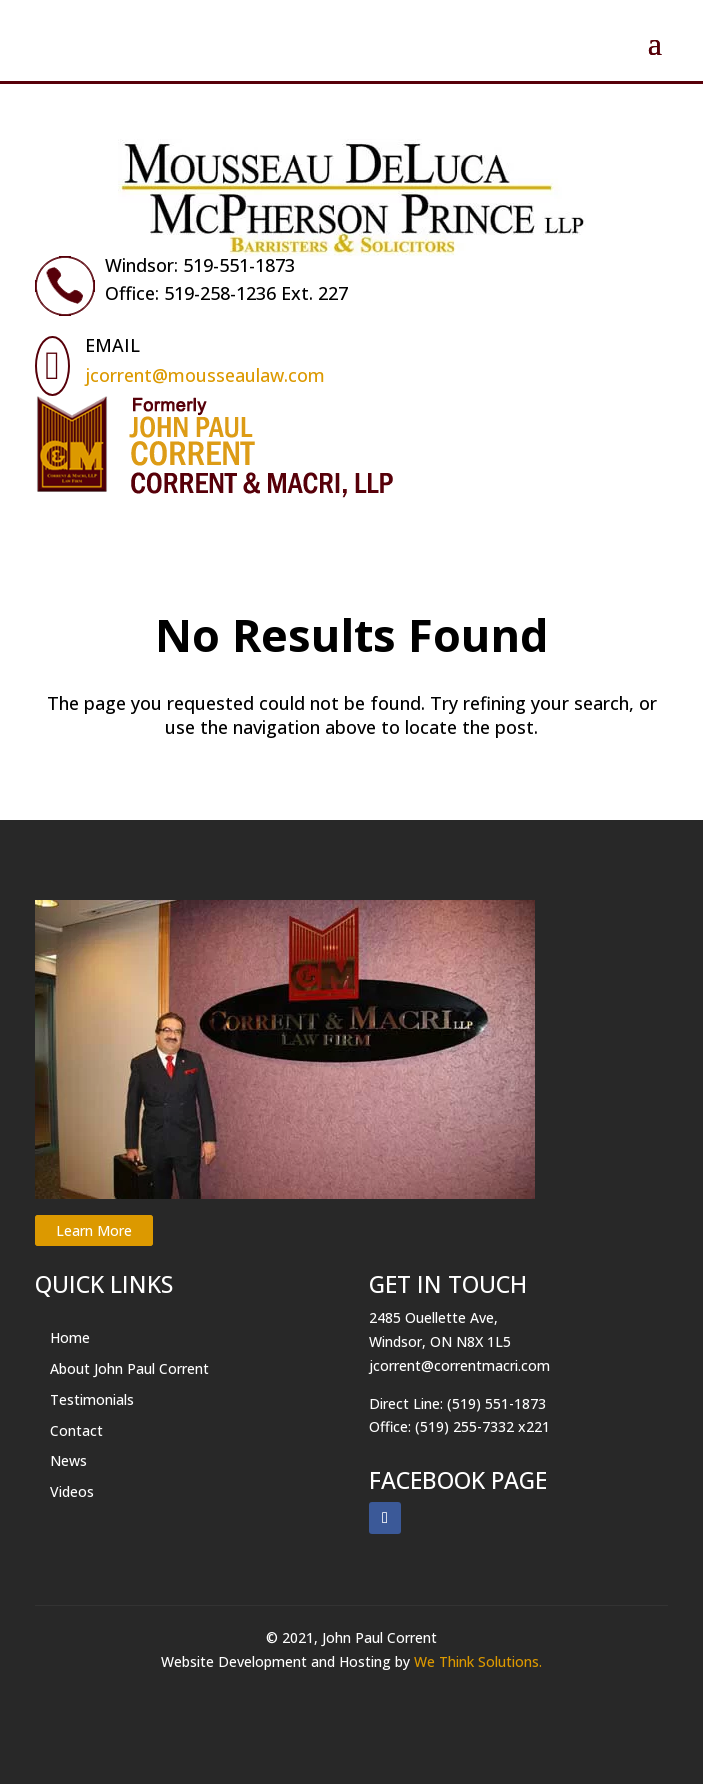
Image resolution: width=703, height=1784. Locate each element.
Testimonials (92, 1399)
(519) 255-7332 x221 (482, 1426)
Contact (76, 1430)
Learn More (94, 1230)
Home (70, 1337)
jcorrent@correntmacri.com (459, 1365)
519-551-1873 (239, 265)
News (68, 1460)
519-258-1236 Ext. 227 (256, 293)
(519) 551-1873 (496, 1403)
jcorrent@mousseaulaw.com (205, 375)
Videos (72, 1491)
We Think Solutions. (478, 1661)
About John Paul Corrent (129, 1368)
